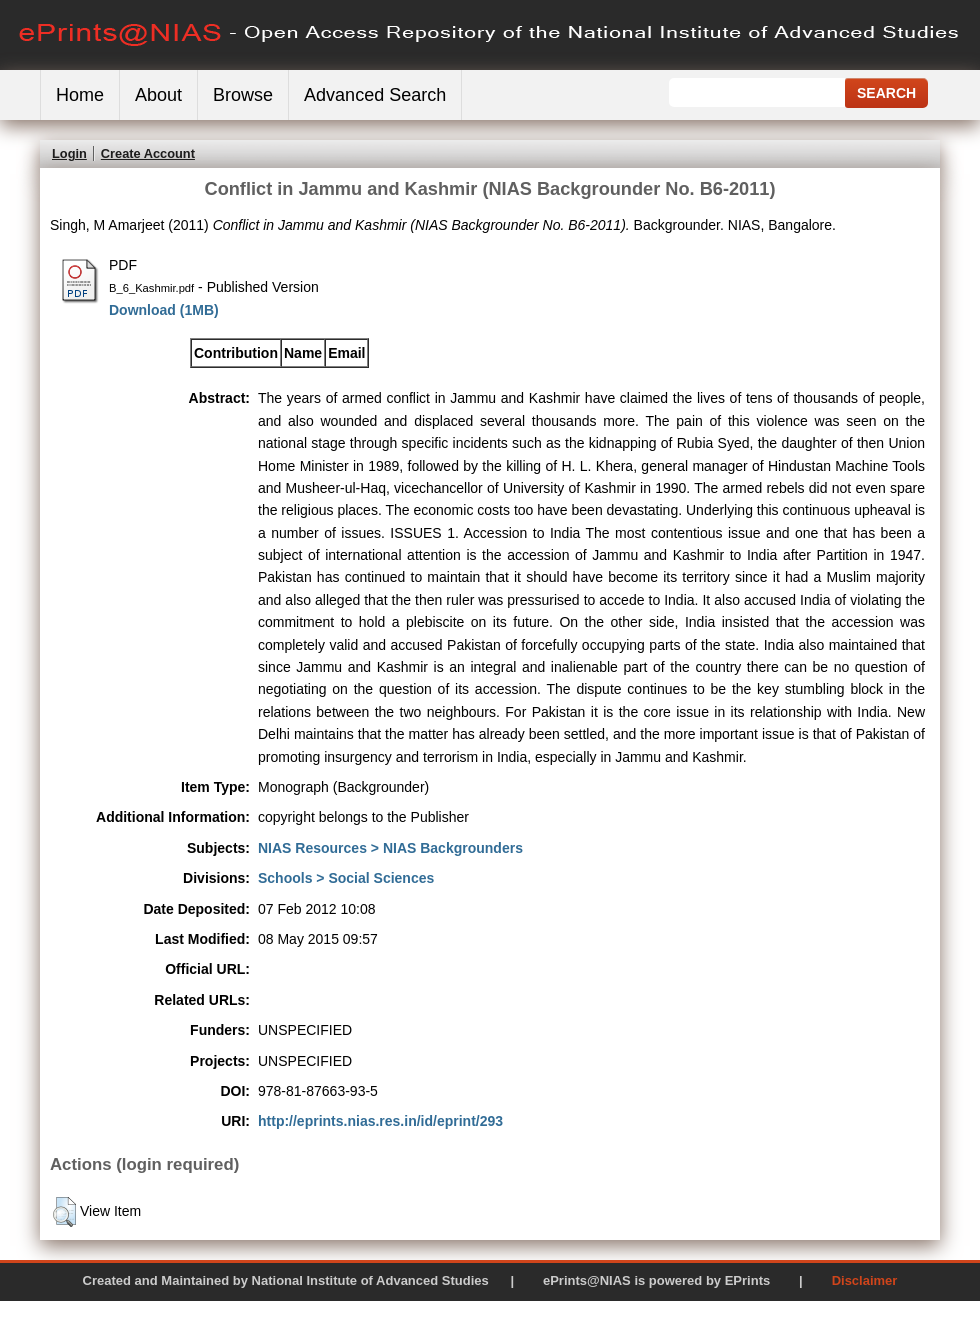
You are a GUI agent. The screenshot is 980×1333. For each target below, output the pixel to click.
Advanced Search (375, 95)
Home (80, 95)
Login (69, 153)
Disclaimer (865, 1280)
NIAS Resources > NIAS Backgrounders (390, 848)
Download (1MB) (164, 310)
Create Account (148, 153)
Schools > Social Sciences (346, 878)
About (158, 95)
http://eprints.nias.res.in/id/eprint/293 (380, 1121)
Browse (243, 95)
